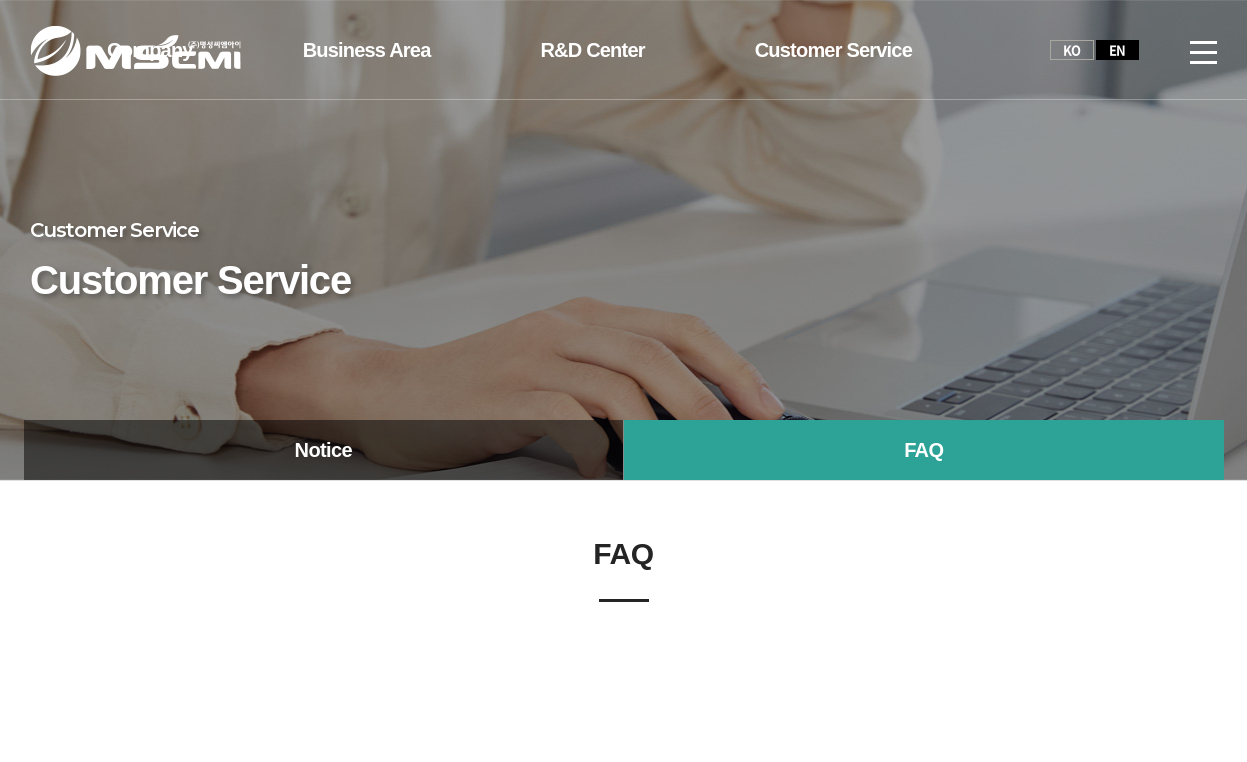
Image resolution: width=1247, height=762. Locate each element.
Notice (323, 450)
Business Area (367, 50)
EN (1117, 49)
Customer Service (833, 50)
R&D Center (592, 50)
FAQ (923, 450)
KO (1072, 49)
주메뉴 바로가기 (0, 0)
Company (150, 50)
